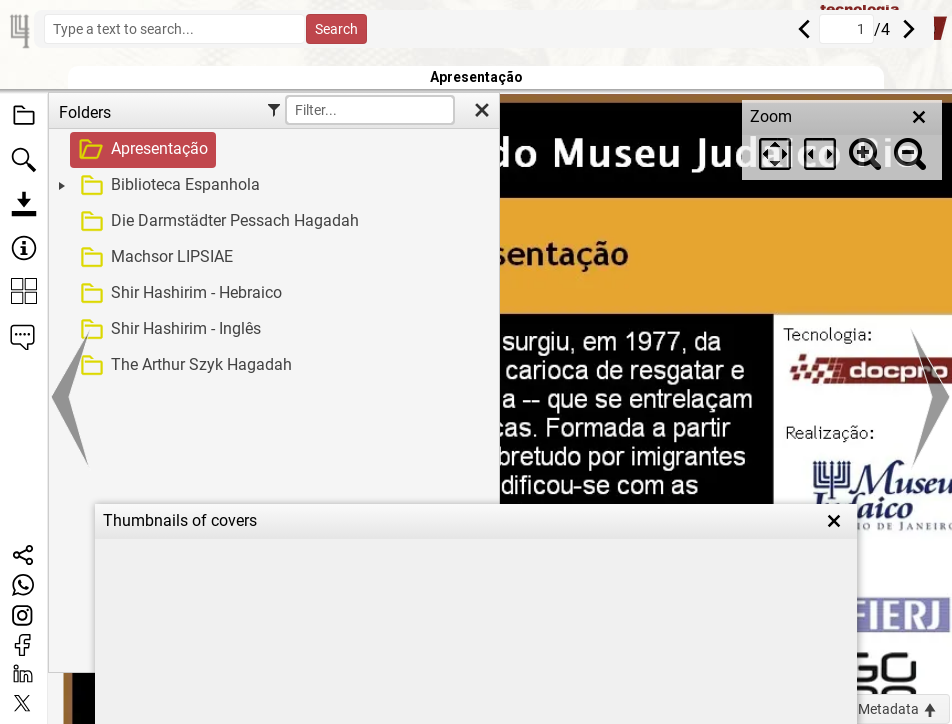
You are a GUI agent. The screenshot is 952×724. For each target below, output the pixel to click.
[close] (919, 117)
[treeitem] (271, 150)
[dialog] (842, 140)
